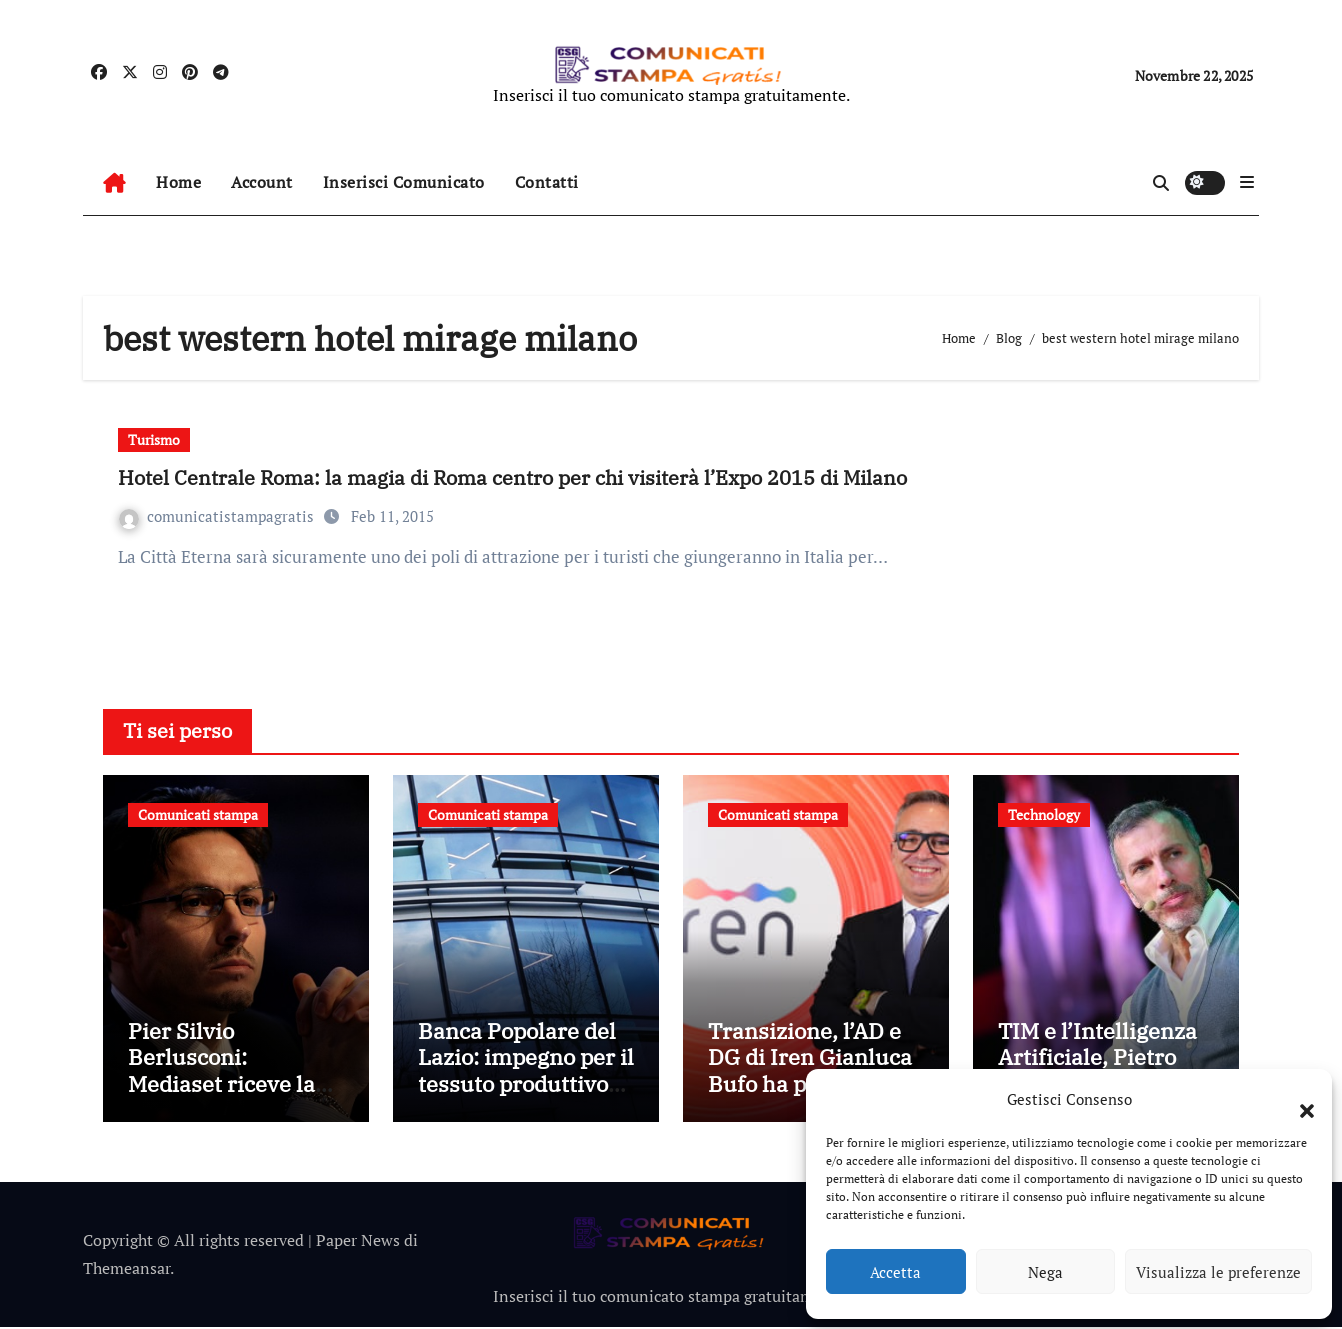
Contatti (547, 182)
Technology (1044, 814)
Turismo (154, 439)
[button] (1297, 1099)
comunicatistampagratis (218, 516)
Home (178, 182)
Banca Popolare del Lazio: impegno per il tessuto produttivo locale (526, 1073)
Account (262, 182)
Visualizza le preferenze (1218, 1272)
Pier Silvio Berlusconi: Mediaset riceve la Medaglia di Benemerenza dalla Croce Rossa (228, 1099)
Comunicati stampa (198, 814)
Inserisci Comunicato (404, 182)
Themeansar (126, 1271)
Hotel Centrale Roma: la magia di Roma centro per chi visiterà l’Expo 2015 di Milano (512, 477)
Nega (1045, 1272)
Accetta (895, 1272)
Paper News (358, 1243)
